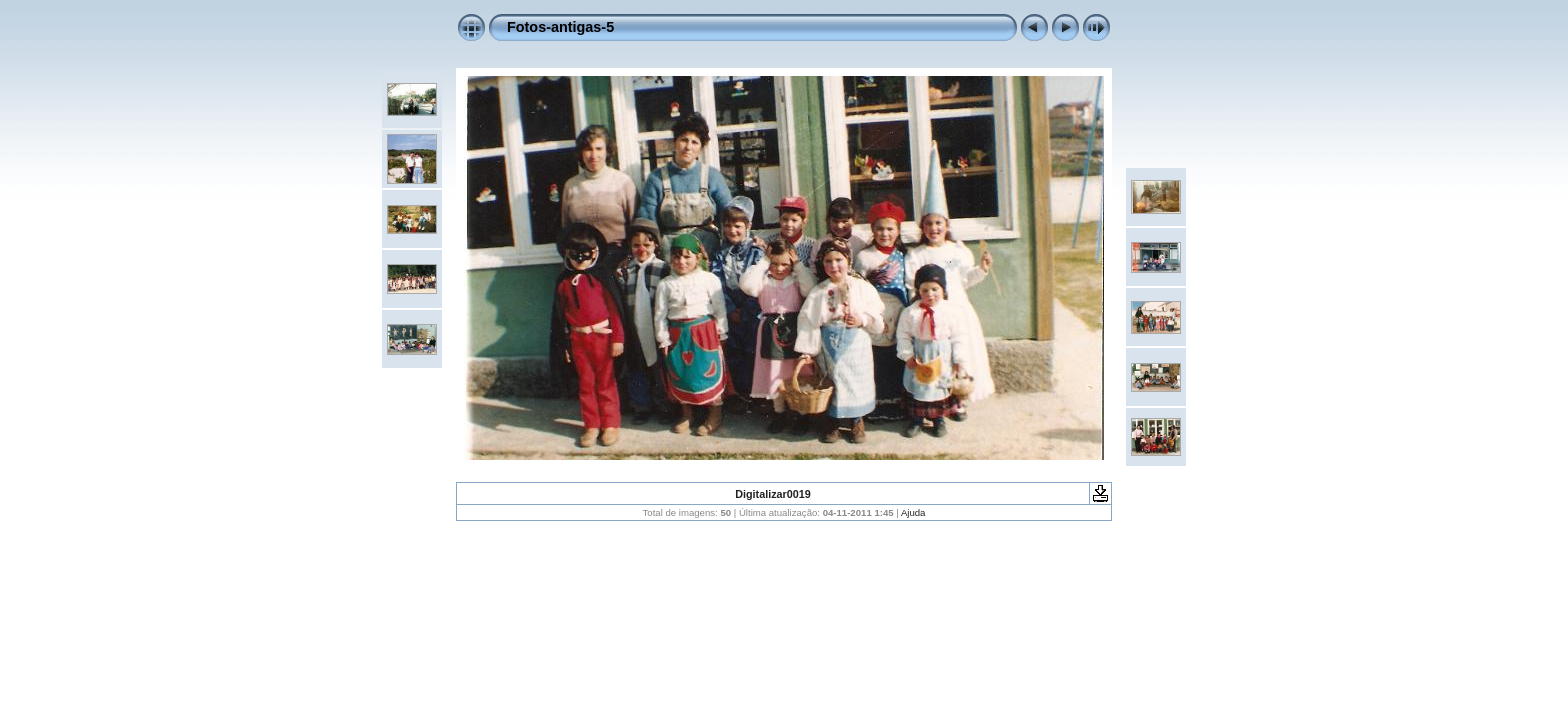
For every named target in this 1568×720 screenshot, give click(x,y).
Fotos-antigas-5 (560, 27)
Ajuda (913, 512)
